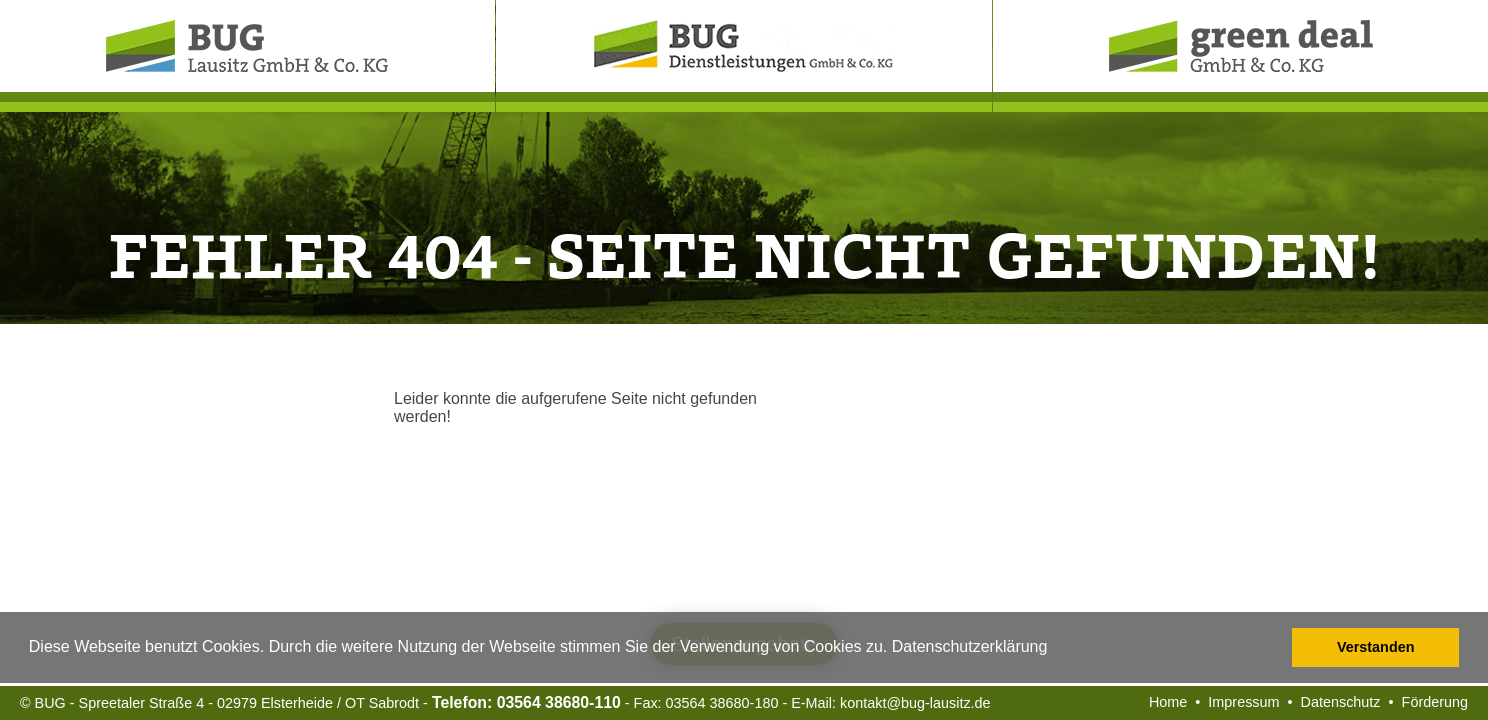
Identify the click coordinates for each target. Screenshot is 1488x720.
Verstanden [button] (1376, 647)
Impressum (1243, 702)
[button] (1055, 649)
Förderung (1435, 702)
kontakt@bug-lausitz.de (915, 703)
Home (1168, 702)
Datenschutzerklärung (970, 646)
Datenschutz (1341, 702)
